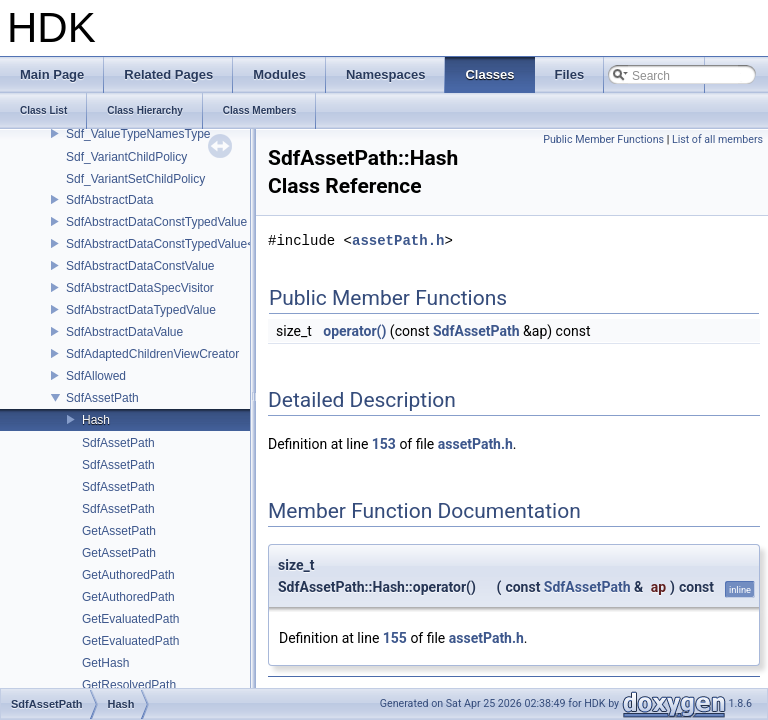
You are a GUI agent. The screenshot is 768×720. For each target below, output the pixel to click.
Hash (96, 420)
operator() (354, 331)
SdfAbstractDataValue (124, 332)
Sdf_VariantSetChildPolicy (135, 179)
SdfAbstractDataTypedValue (141, 310)
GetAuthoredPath (128, 575)
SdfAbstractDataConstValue (140, 266)
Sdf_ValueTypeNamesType (138, 134)
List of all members (717, 139)
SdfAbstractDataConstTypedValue (156, 222)
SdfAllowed (96, 376)
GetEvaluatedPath (130, 619)
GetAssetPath (119, 531)
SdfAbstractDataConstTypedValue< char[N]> (184, 244)
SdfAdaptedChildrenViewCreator (152, 354)
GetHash (105, 663)
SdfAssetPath (102, 398)
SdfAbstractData (109, 200)
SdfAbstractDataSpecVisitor (140, 288)
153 (384, 444)
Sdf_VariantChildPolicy (126, 157)
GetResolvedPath (129, 685)
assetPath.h (398, 240)
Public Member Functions (603, 139)
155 (395, 638)
